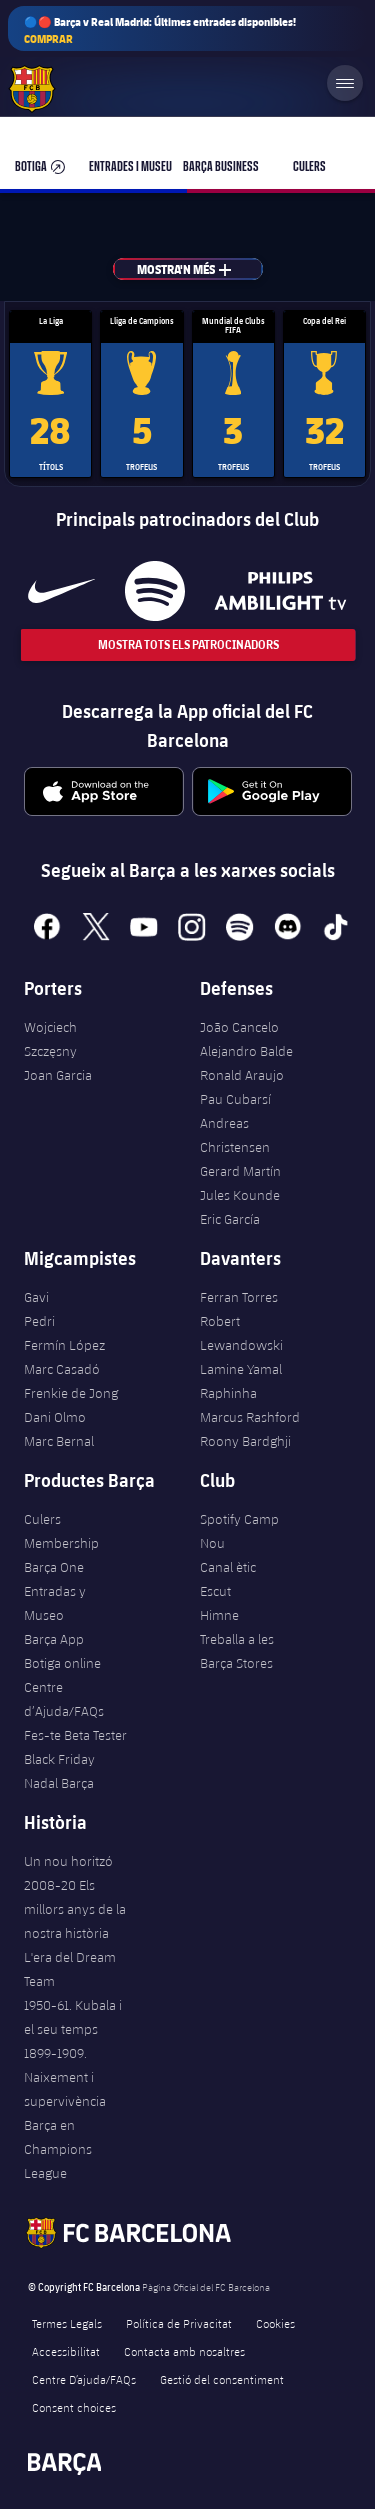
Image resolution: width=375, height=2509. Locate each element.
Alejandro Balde (246, 1051)
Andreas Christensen (235, 1135)
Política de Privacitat (179, 2323)
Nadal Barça (59, 1783)
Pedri (39, 1321)
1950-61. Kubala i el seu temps (73, 2017)
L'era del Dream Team (70, 1969)
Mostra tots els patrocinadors (187, 644)
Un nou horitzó (68, 1861)
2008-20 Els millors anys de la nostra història (75, 1909)
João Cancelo (239, 1027)
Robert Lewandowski (241, 1333)
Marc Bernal (59, 1441)
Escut (215, 1591)
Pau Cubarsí (235, 1099)
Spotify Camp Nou (239, 1531)
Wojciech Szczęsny (50, 1039)
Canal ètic (228, 1567)
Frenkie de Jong (71, 1393)
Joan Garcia (58, 1075)
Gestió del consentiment (222, 2379)
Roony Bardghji (245, 1441)
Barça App (54, 1639)
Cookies (275, 2323)
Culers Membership (61, 1531)
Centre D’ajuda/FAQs (84, 2379)
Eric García (230, 1219)
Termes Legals (67, 2323)
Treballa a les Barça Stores (237, 1651)
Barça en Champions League (58, 2149)
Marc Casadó (62, 1369)
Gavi (36, 1297)
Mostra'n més (195, 269)
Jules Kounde (240, 1195)
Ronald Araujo (242, 1075)
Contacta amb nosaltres (184, 2351)
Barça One (54, 1567)
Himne (219, 1615)
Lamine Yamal (241, 1369)
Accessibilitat (66, 2351)
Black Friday (59, 1759)
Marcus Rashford (250, 1417)
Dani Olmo (55, 1417)
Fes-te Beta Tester (75, 1735)
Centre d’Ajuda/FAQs (64, 1699)
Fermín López (64, 1345)
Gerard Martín (240, 1171)
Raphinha (228, 1393)
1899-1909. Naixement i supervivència (65, 2077)
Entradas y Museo (55, 1603)
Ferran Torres (239, 1297)
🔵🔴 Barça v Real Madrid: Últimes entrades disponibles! (160, 30)
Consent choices (74, 2407)
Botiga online (62, 1663)
